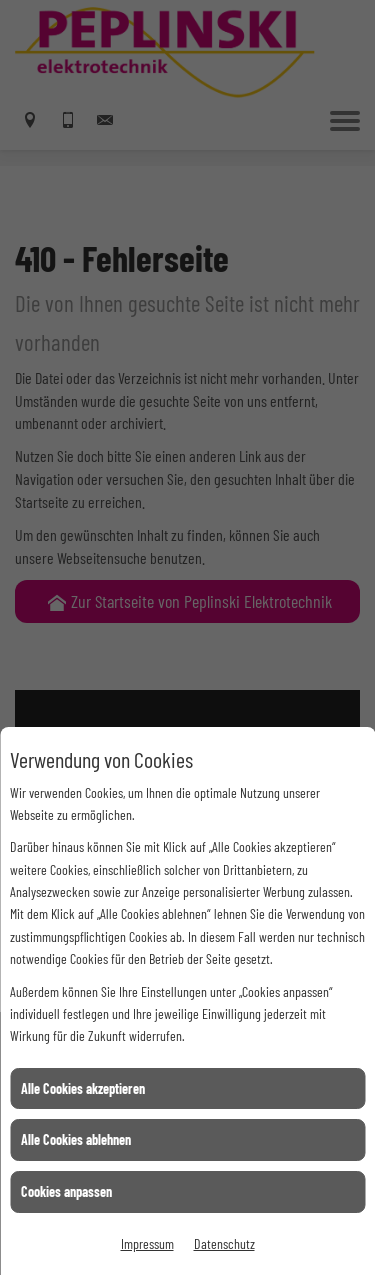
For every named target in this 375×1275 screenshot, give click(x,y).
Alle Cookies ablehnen (76, 1139)
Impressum (147, 1243)
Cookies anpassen (66, 1191)
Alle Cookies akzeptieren (83, 1088)
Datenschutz (224, 1243)
